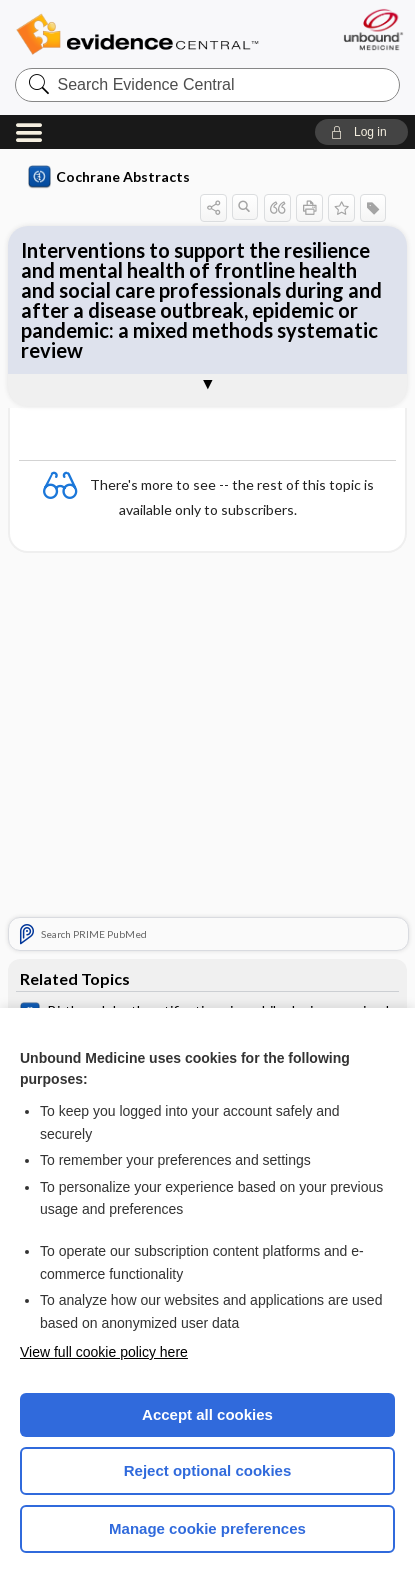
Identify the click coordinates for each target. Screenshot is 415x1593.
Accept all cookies (207, 1414)
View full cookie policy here (104, 1352)
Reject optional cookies (208, 1470)
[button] (361, 132)
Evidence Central (137, 34)
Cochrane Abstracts (109, 177)
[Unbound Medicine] (372, 29)
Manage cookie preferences (207, 1528)
